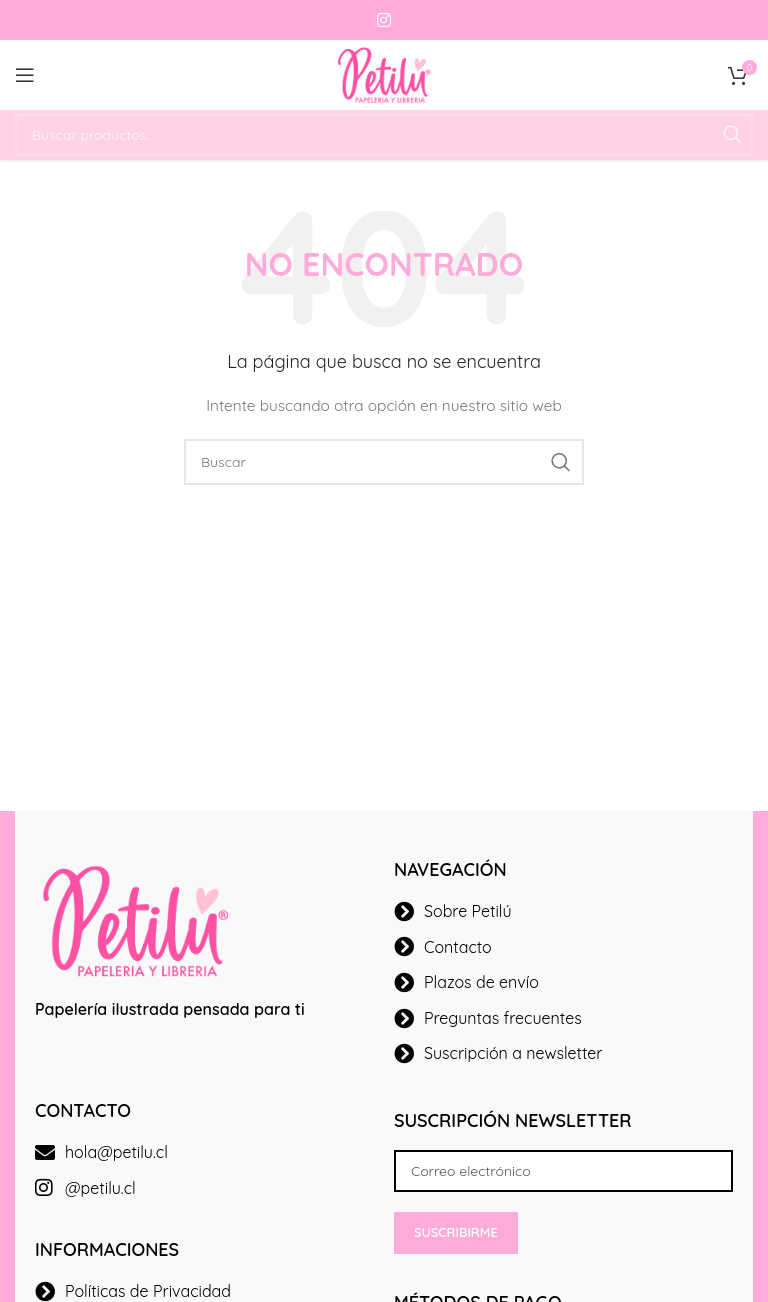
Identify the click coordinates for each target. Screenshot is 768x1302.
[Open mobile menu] (25, 75)
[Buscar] (384, 135)
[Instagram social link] (383, 20)
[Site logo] (384, 74)
